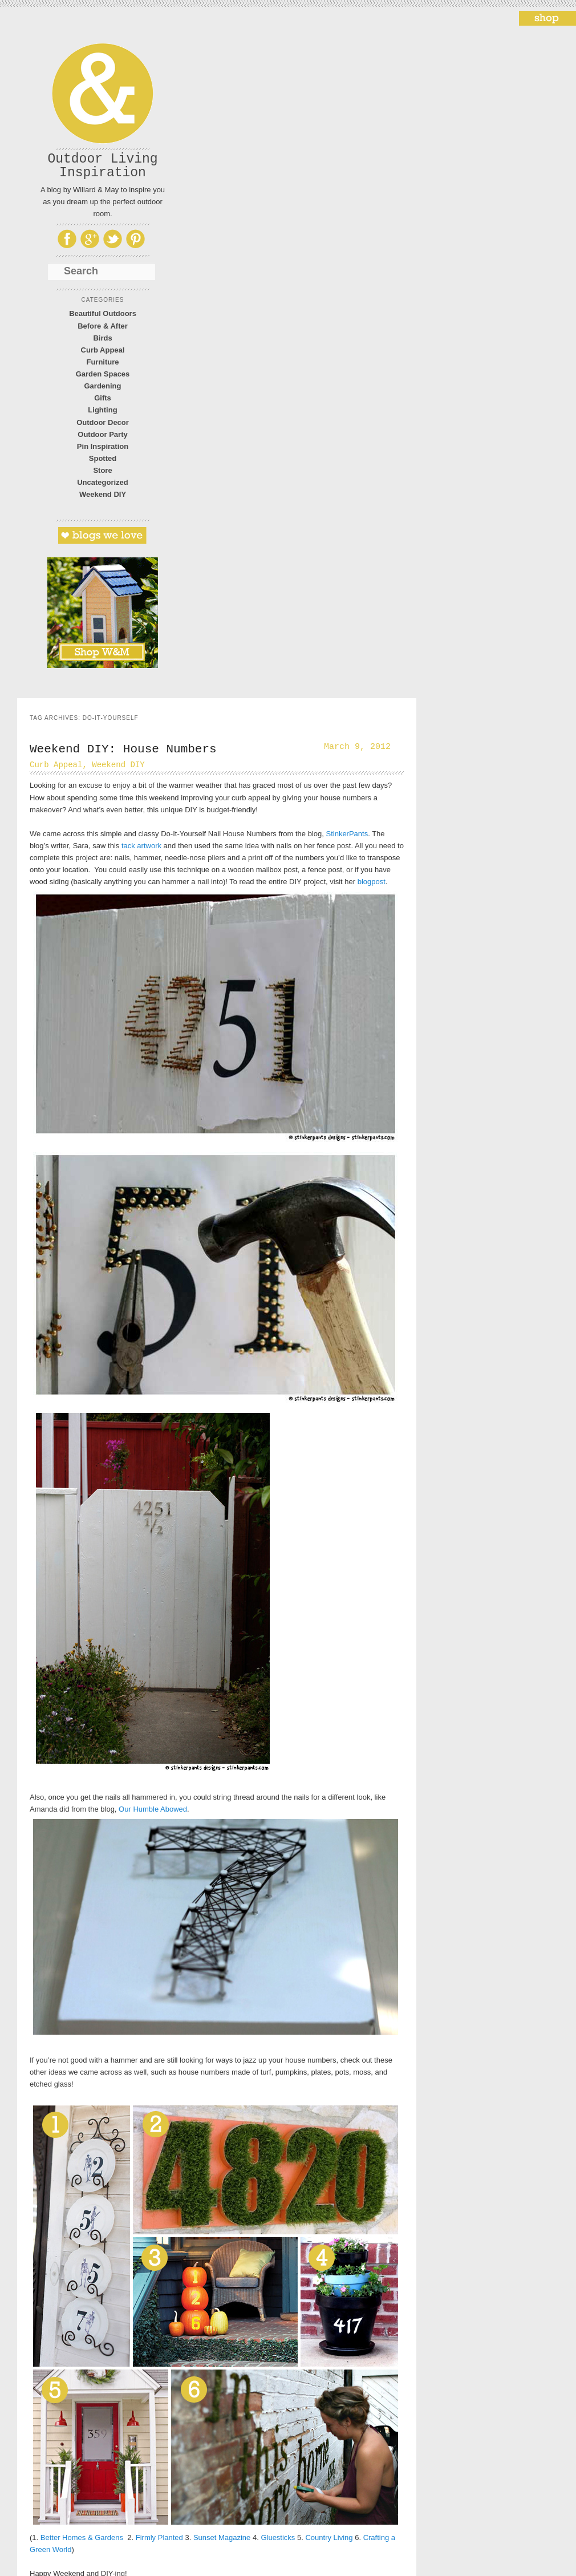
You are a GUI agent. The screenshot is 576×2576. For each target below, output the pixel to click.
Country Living (328, 2537)
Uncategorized (102, 482)
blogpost (372, 881)
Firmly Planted (159, 2537)
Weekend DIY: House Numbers (123, 749)
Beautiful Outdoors (102, 313)
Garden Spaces (103, 374)
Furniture (102, 362)
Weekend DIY (102, 494)
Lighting (102, 410)
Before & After (103, 326)
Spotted (102, 458)
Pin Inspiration (102, 446)
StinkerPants (347, 833)
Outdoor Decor (102, 422)
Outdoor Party (102, 434)
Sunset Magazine (221, 2537)
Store (102, 470)
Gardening (102, 386)
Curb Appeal (103, 350)
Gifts (102, 398)
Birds (102, 338)
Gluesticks (278, 2537)
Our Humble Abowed (153, 1809)
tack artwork (140, 845)
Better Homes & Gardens (81, 2537)
